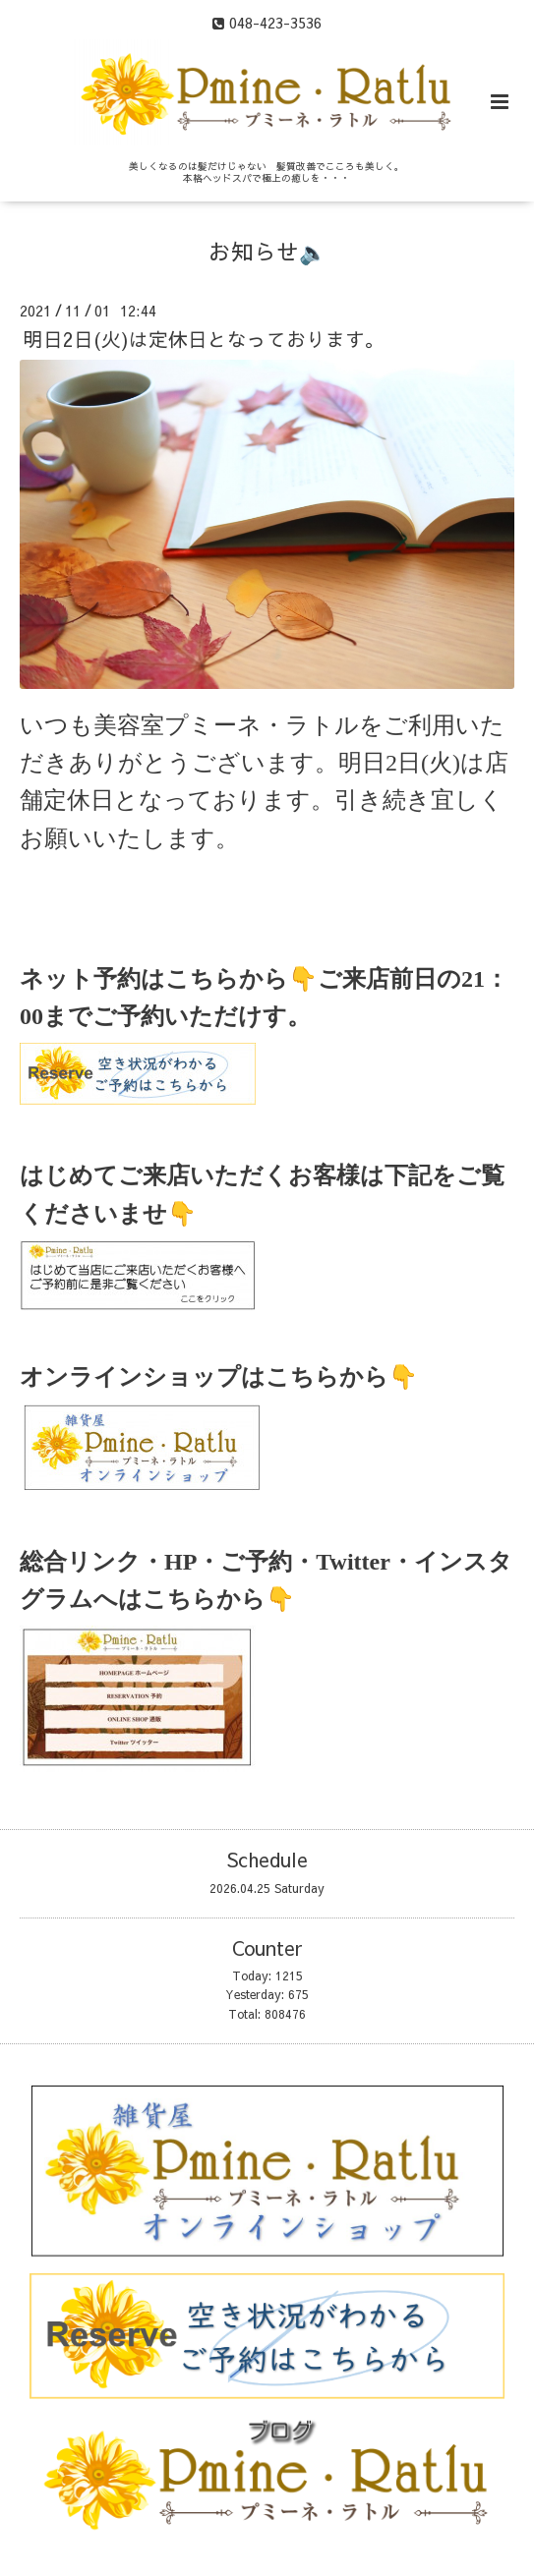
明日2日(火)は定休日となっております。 (204, 338)
